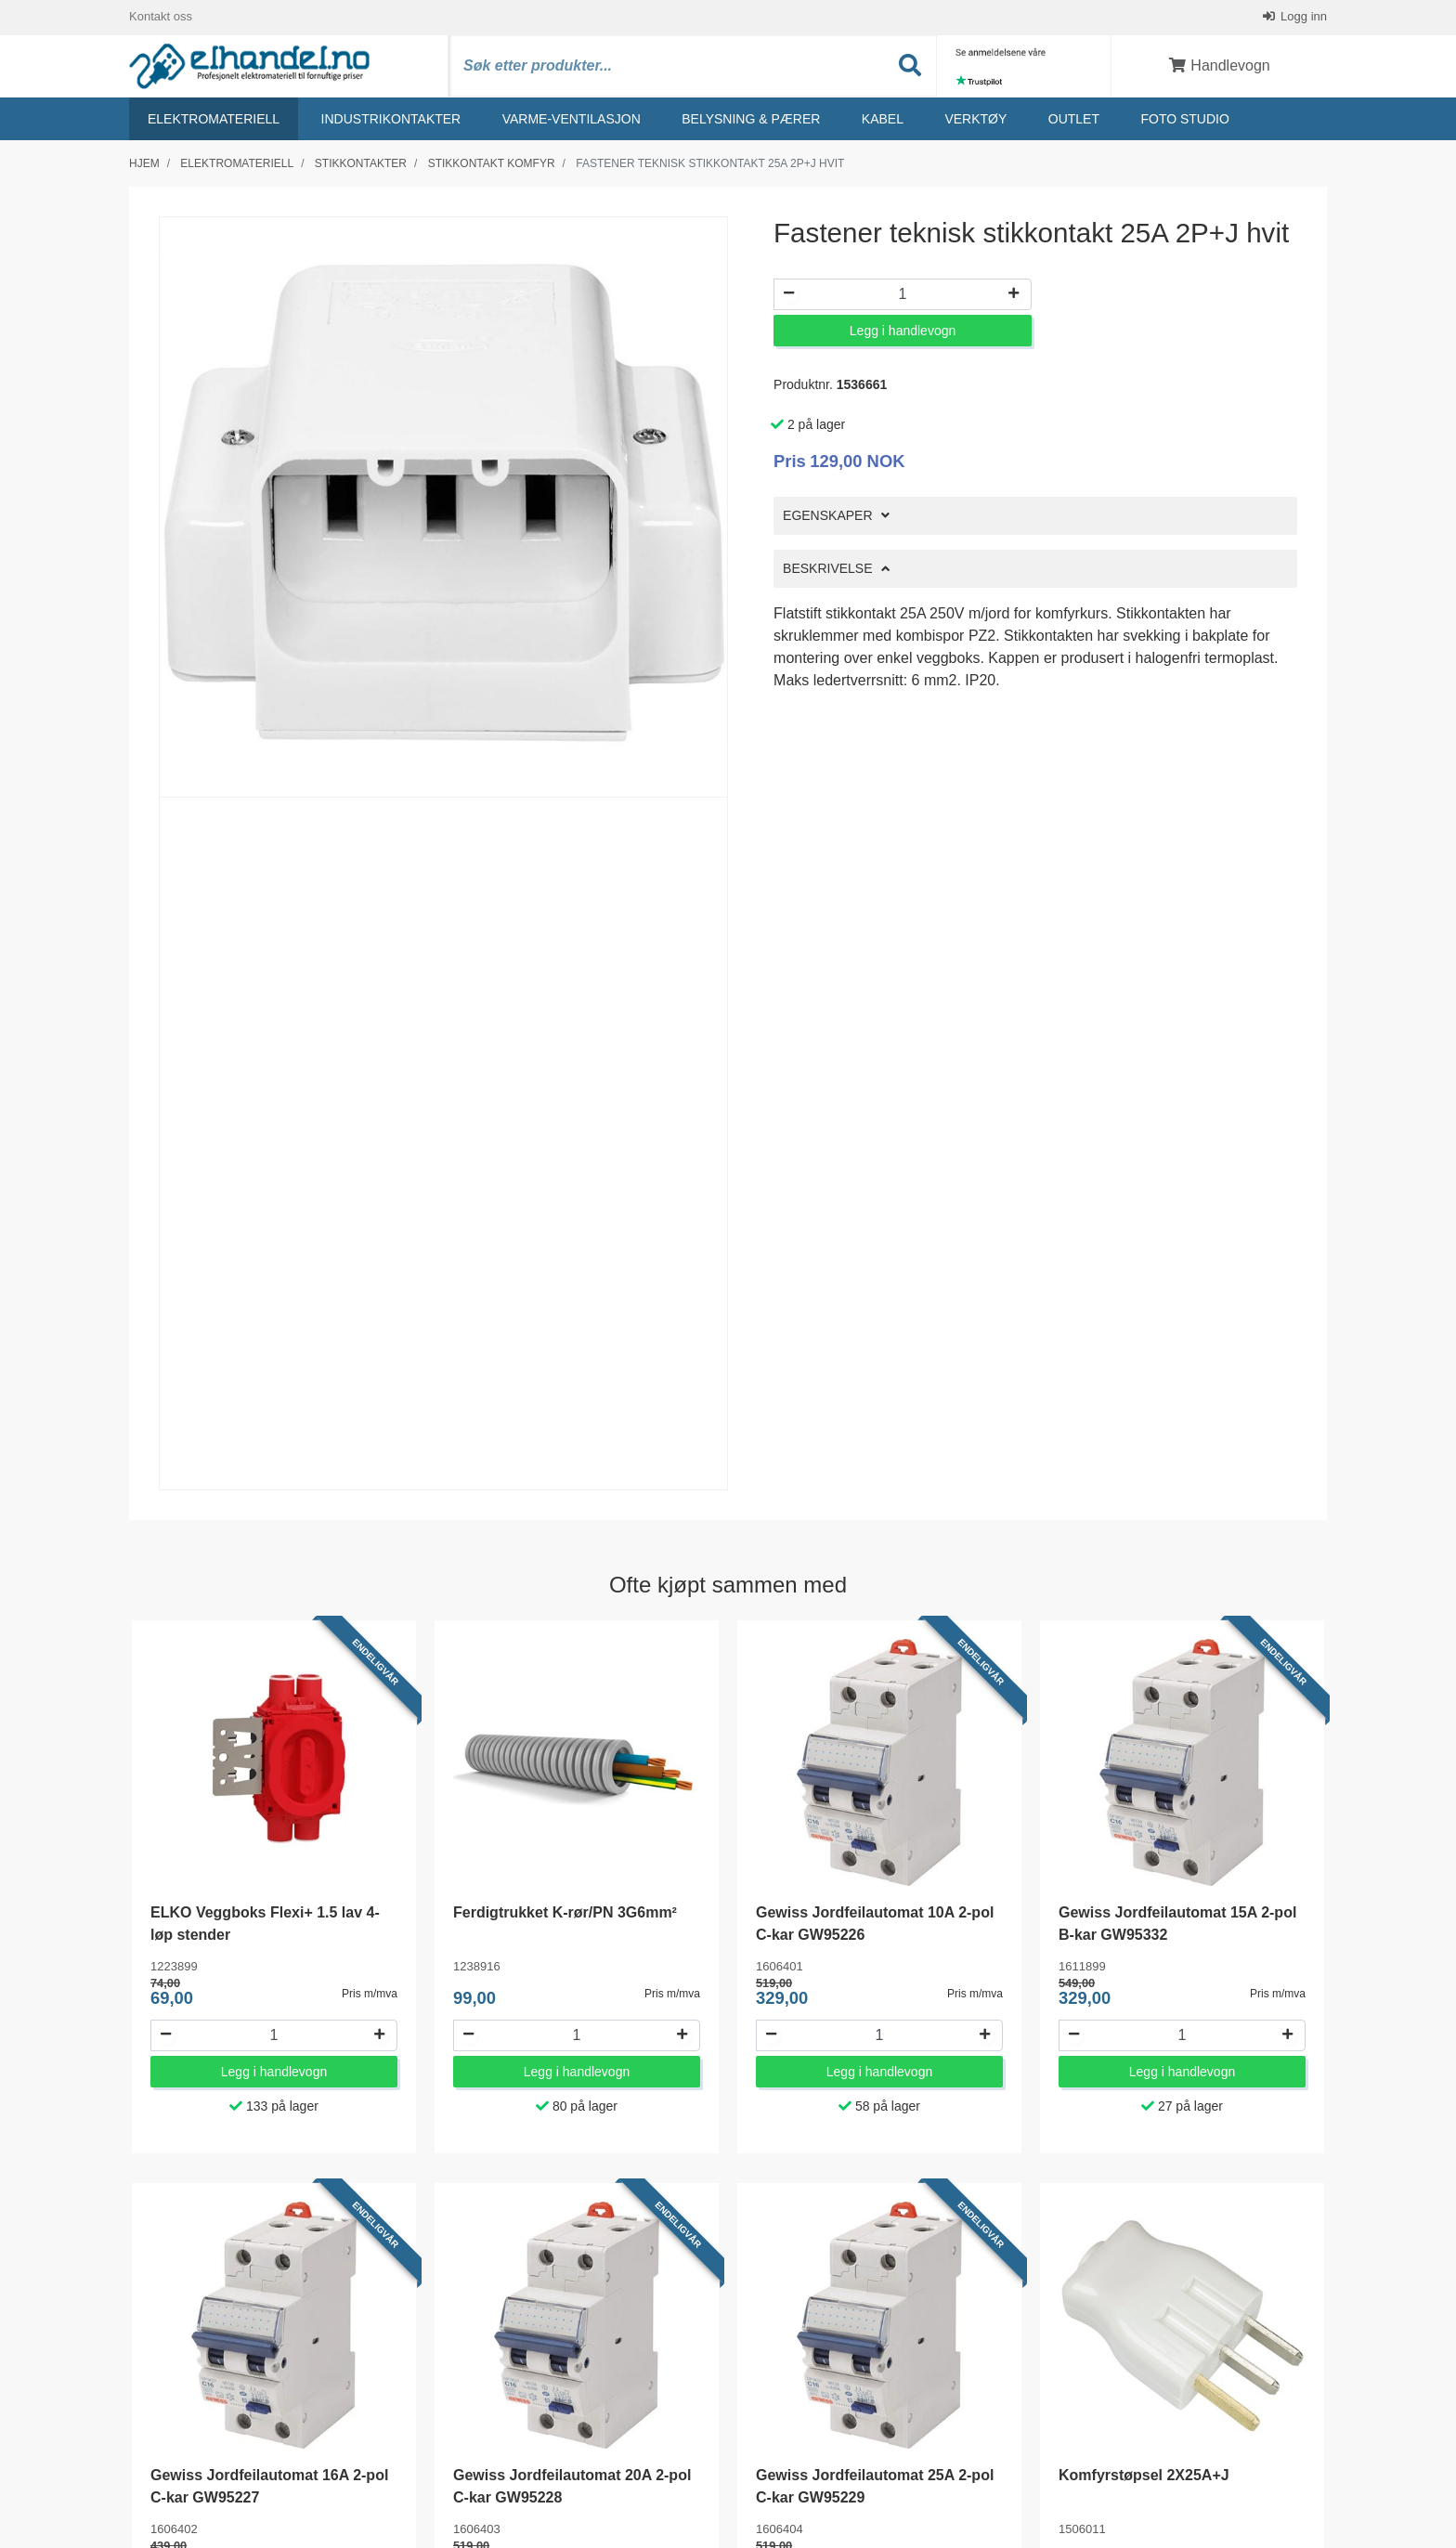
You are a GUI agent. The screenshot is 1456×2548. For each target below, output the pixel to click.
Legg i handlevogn (903, 334)
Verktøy (975, 121)
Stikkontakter (361, 166)
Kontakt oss (160, 18)
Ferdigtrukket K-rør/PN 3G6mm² (565, 1916)
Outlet (1073, 121)
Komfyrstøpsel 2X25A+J (1144, 2479)
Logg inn (1303, 18)
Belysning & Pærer (751, 121)
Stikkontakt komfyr (491, 166)
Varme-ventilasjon (571, 121)
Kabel (883, 121)
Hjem (144, 166)
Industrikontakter (391, 121)
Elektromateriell (214, 121)
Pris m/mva (369, 1996)
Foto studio (1184, 121)
